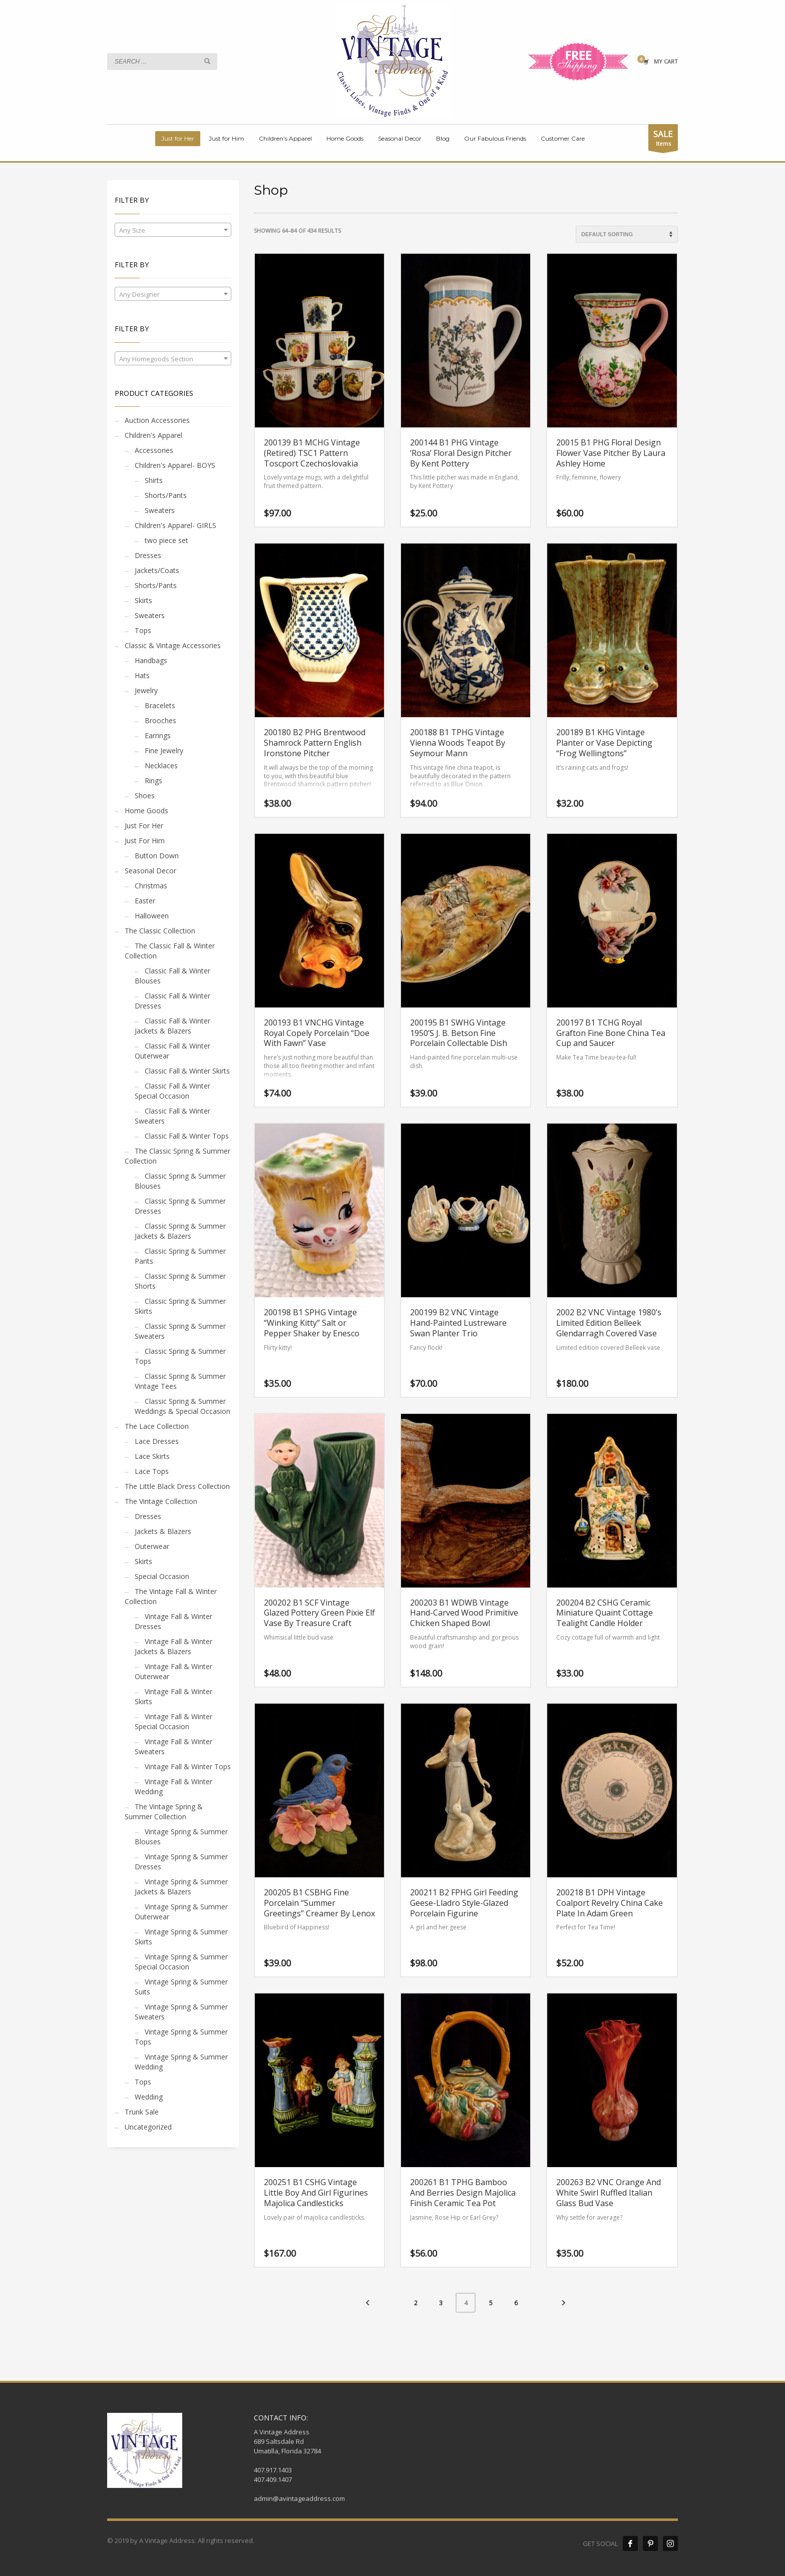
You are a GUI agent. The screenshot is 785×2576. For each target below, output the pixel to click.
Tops (143, 630)
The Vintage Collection (161, 1501)
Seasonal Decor (150, 870)
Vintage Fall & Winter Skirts (173, 1696)
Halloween (152, 915)
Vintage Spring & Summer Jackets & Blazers (181, 1886)
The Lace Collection (157, 1426)
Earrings (158, 735)
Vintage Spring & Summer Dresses (181, 1861)
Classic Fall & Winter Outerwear (172, 1051)
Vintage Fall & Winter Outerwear (173, 1671)
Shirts (154, 480)
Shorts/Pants (166, 495)
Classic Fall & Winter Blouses (172, 975)
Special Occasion (162, 1576)
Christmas (151, 885)
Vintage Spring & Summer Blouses (181, 1836)
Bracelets (160, 705)
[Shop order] (627, 234)
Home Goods (146, 810)
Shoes (145, 795)
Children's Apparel (153, 435)
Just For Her (144, 825)
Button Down (157, 855)
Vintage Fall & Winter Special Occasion (173, 1721)
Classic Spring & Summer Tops (180, 1356)
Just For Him (145, 840)
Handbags (151, 660)
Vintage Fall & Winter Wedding (173, 1786)
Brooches (160, 720)
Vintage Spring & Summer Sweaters (181, 2011)
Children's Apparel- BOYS (175, 465)
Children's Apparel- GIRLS (175, 525)
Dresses (148, 555)
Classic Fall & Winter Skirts (187, 1071)
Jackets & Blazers (163, 1531)
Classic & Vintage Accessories (173, 645)
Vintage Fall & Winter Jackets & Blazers (173, 1646)
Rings (153, 780)
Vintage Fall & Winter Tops (188, 1766)
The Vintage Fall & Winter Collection (171, 1596)
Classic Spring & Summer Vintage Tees (180, 1381)
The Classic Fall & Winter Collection (170, 950)
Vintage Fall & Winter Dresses (173, 1621)
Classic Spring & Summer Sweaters (180, 1331)
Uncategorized (148, 2127)
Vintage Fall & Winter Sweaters (173, 1746)
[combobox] (173, 230)
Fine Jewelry (164, 750)
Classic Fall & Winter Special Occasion (172, 1091)
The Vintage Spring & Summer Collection (164, 1811)
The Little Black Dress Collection (177, 1486)
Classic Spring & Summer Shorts (180, 1281)
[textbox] (173, 230)
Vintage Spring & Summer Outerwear (181, 1911)
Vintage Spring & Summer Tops (181, 2036)
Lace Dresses (157, 1441)
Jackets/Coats (157, 570)
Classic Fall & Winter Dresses (172, 1000)
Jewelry (146, 690)
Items (663, 139)
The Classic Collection (160, 930)
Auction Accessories (157, 420)
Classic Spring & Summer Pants (180, 1256)
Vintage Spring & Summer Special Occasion (181, 1961)
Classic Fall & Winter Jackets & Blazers (172, 1026)
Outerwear (152, 1546)
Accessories (154, 450)
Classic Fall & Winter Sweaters (172, 1116)
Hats (142, 675)
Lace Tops (152, 1471)
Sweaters (160, 510)
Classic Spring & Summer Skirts (180, 1306)
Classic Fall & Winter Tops (187, 1136)
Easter (145, 900)
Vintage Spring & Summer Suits (181, 1986)
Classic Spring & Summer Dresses (180, 1206)
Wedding (149, 2097)
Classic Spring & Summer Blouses (180, 1181)
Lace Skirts (152, 1456)
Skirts (143, 600)
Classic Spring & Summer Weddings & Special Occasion (182, 1406)
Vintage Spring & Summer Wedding (181, 2062)
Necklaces (161, 765)
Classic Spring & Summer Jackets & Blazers (180, 1231)
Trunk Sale (142, 2112)
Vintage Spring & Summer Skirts (181, 1936)
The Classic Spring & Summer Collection (177, 1156)
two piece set (166, 540)
